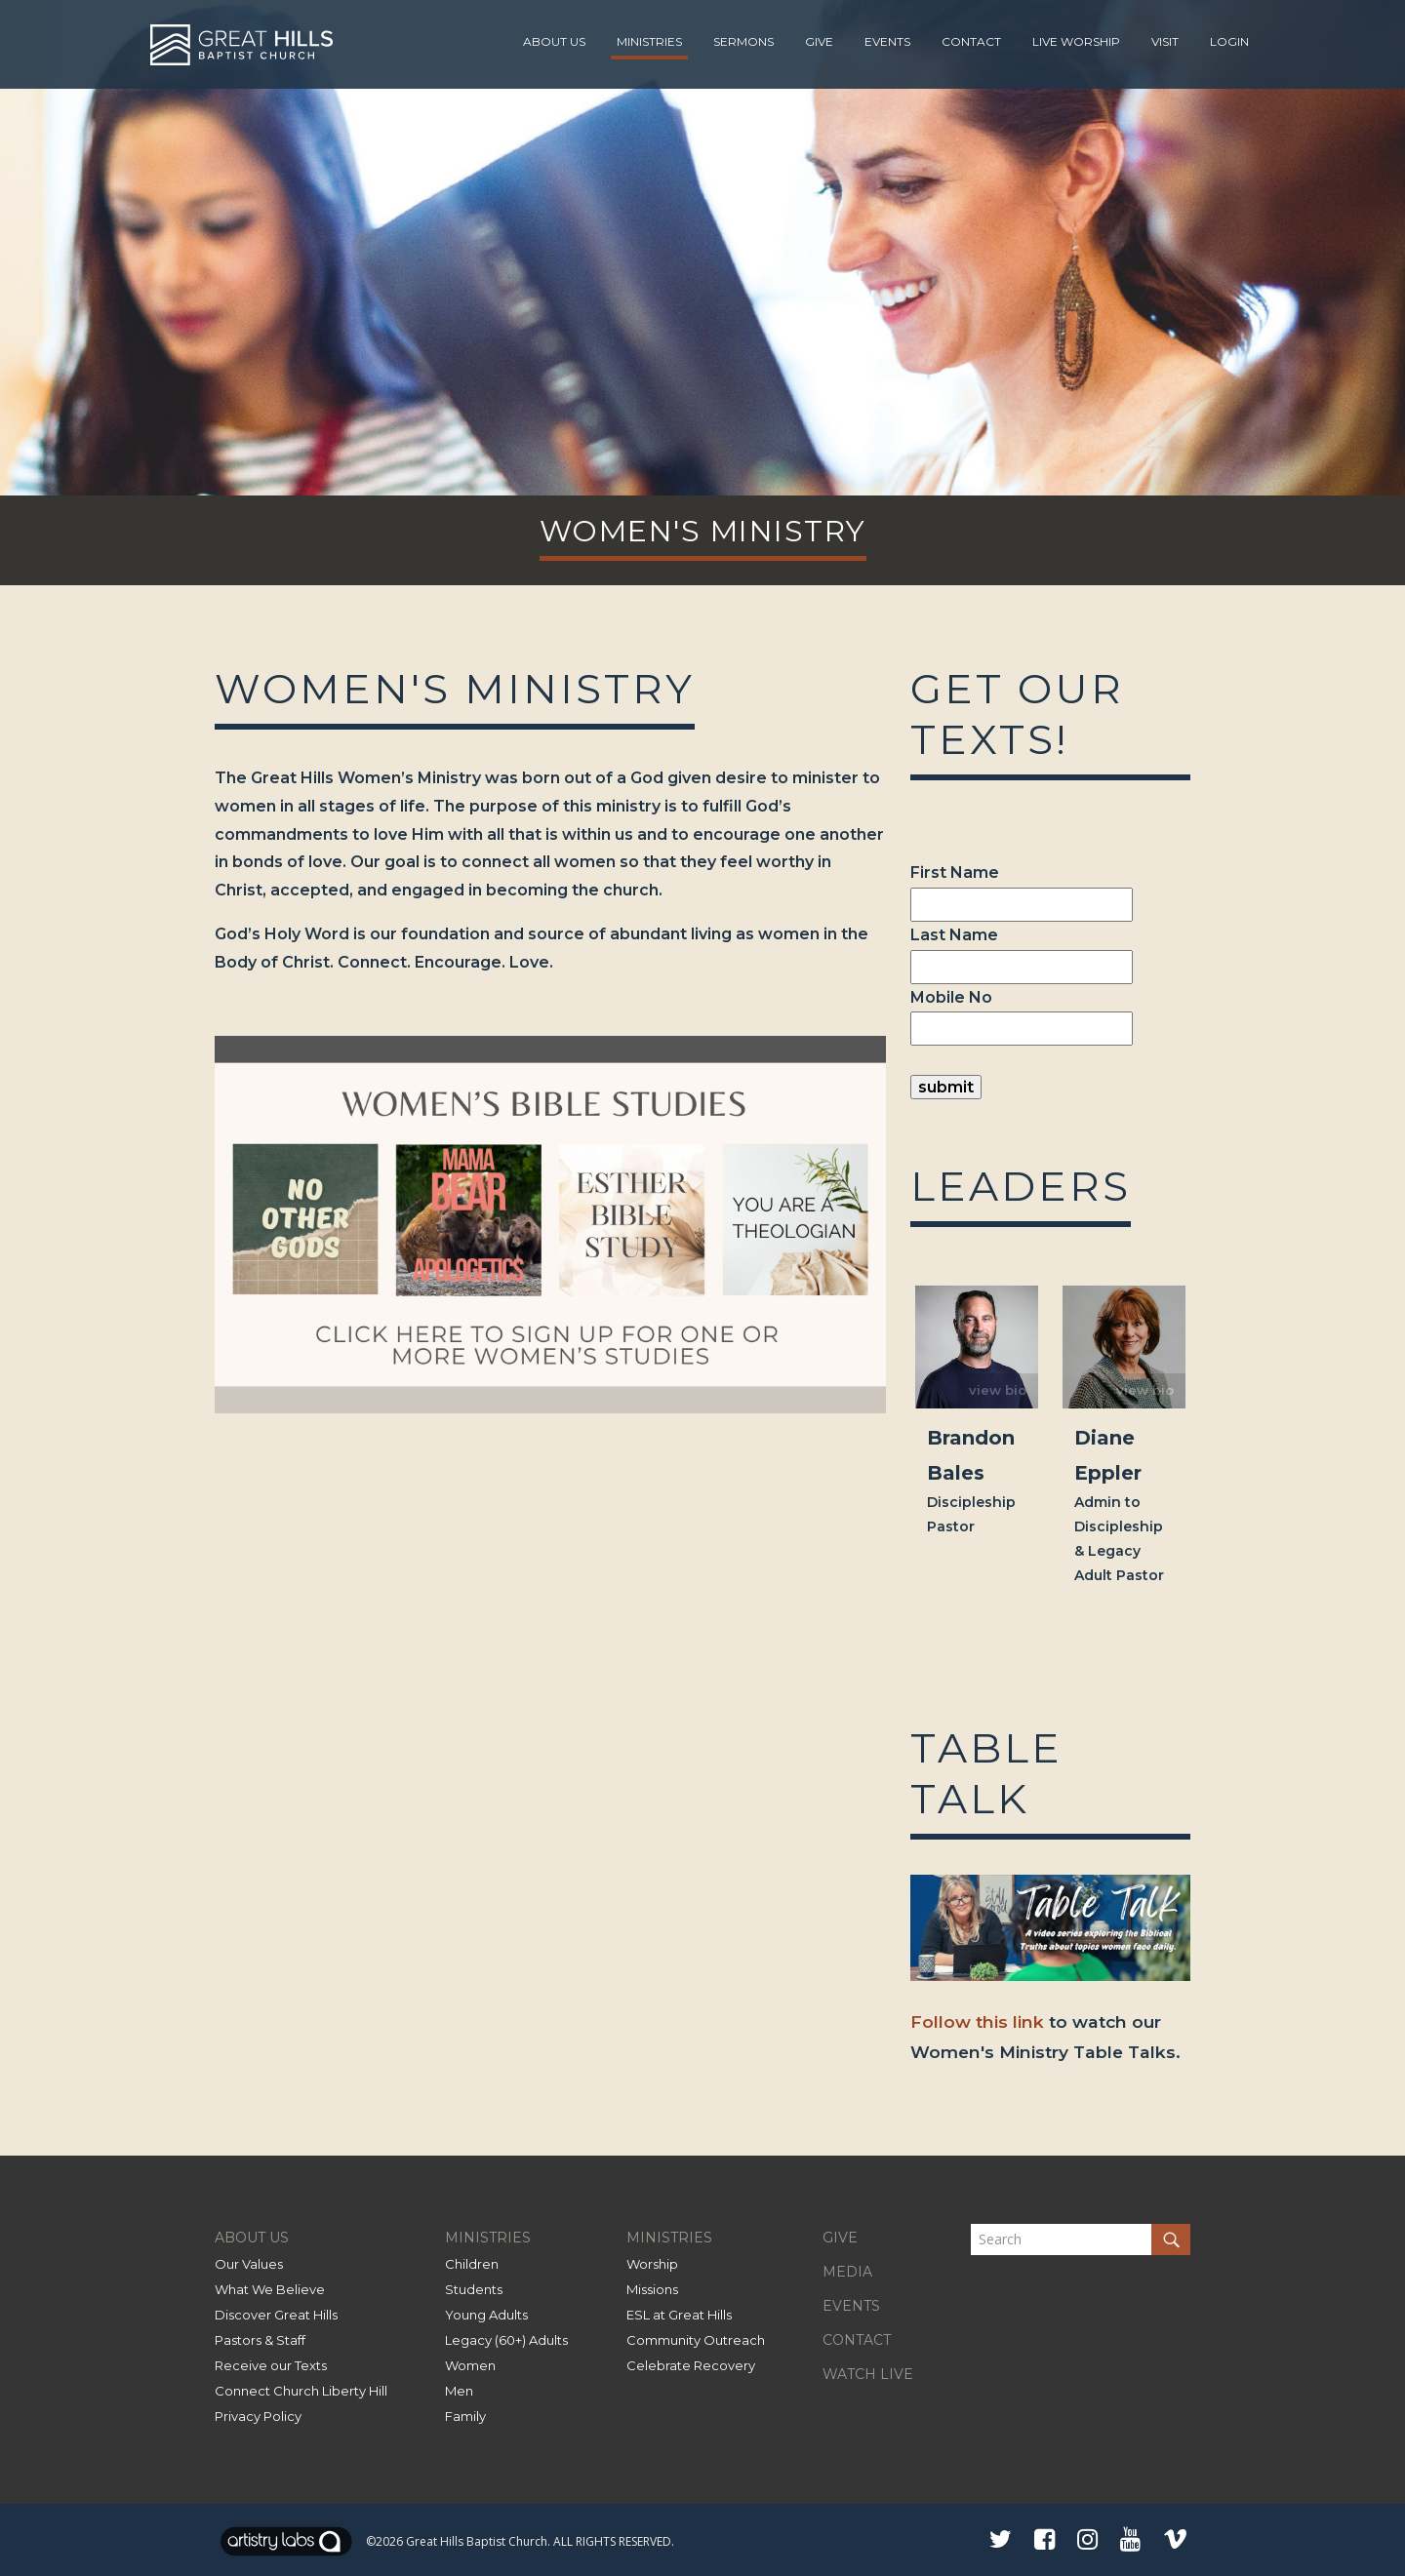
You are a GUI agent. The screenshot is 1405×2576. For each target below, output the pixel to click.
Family (465, 2416)
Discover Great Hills (276, 2314)
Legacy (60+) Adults (506, 2340)
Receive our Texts (271, 2365)
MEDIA (847, 2271)
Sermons (743, 41)
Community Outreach (695, 2340)
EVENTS (851, 2306)
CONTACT (857, 2340)
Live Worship (1076, 41)
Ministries (649, 41)
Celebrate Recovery (690, 2365)
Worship (652, 2264)
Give (819, 41)
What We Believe (270, 2289)
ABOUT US (252, 2237)
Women (470, 2365)
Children (472, 2264)
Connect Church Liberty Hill (301, 2390)
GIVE (840, 2237)
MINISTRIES (488, 2237)
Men (459, 2390)
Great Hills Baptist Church (476, 2541)
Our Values (249, 2264)
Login (1229, 41)
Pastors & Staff (260, 2340)
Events (887, 41)
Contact (971, 41)
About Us (554, 41)
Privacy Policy (258, 2416)
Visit (1165, 41)
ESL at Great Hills (679, 2314)
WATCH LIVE (868, 2374)
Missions (652, 2289)
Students (473, 2289)
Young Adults (486, 2314)
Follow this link (977, 2021)
